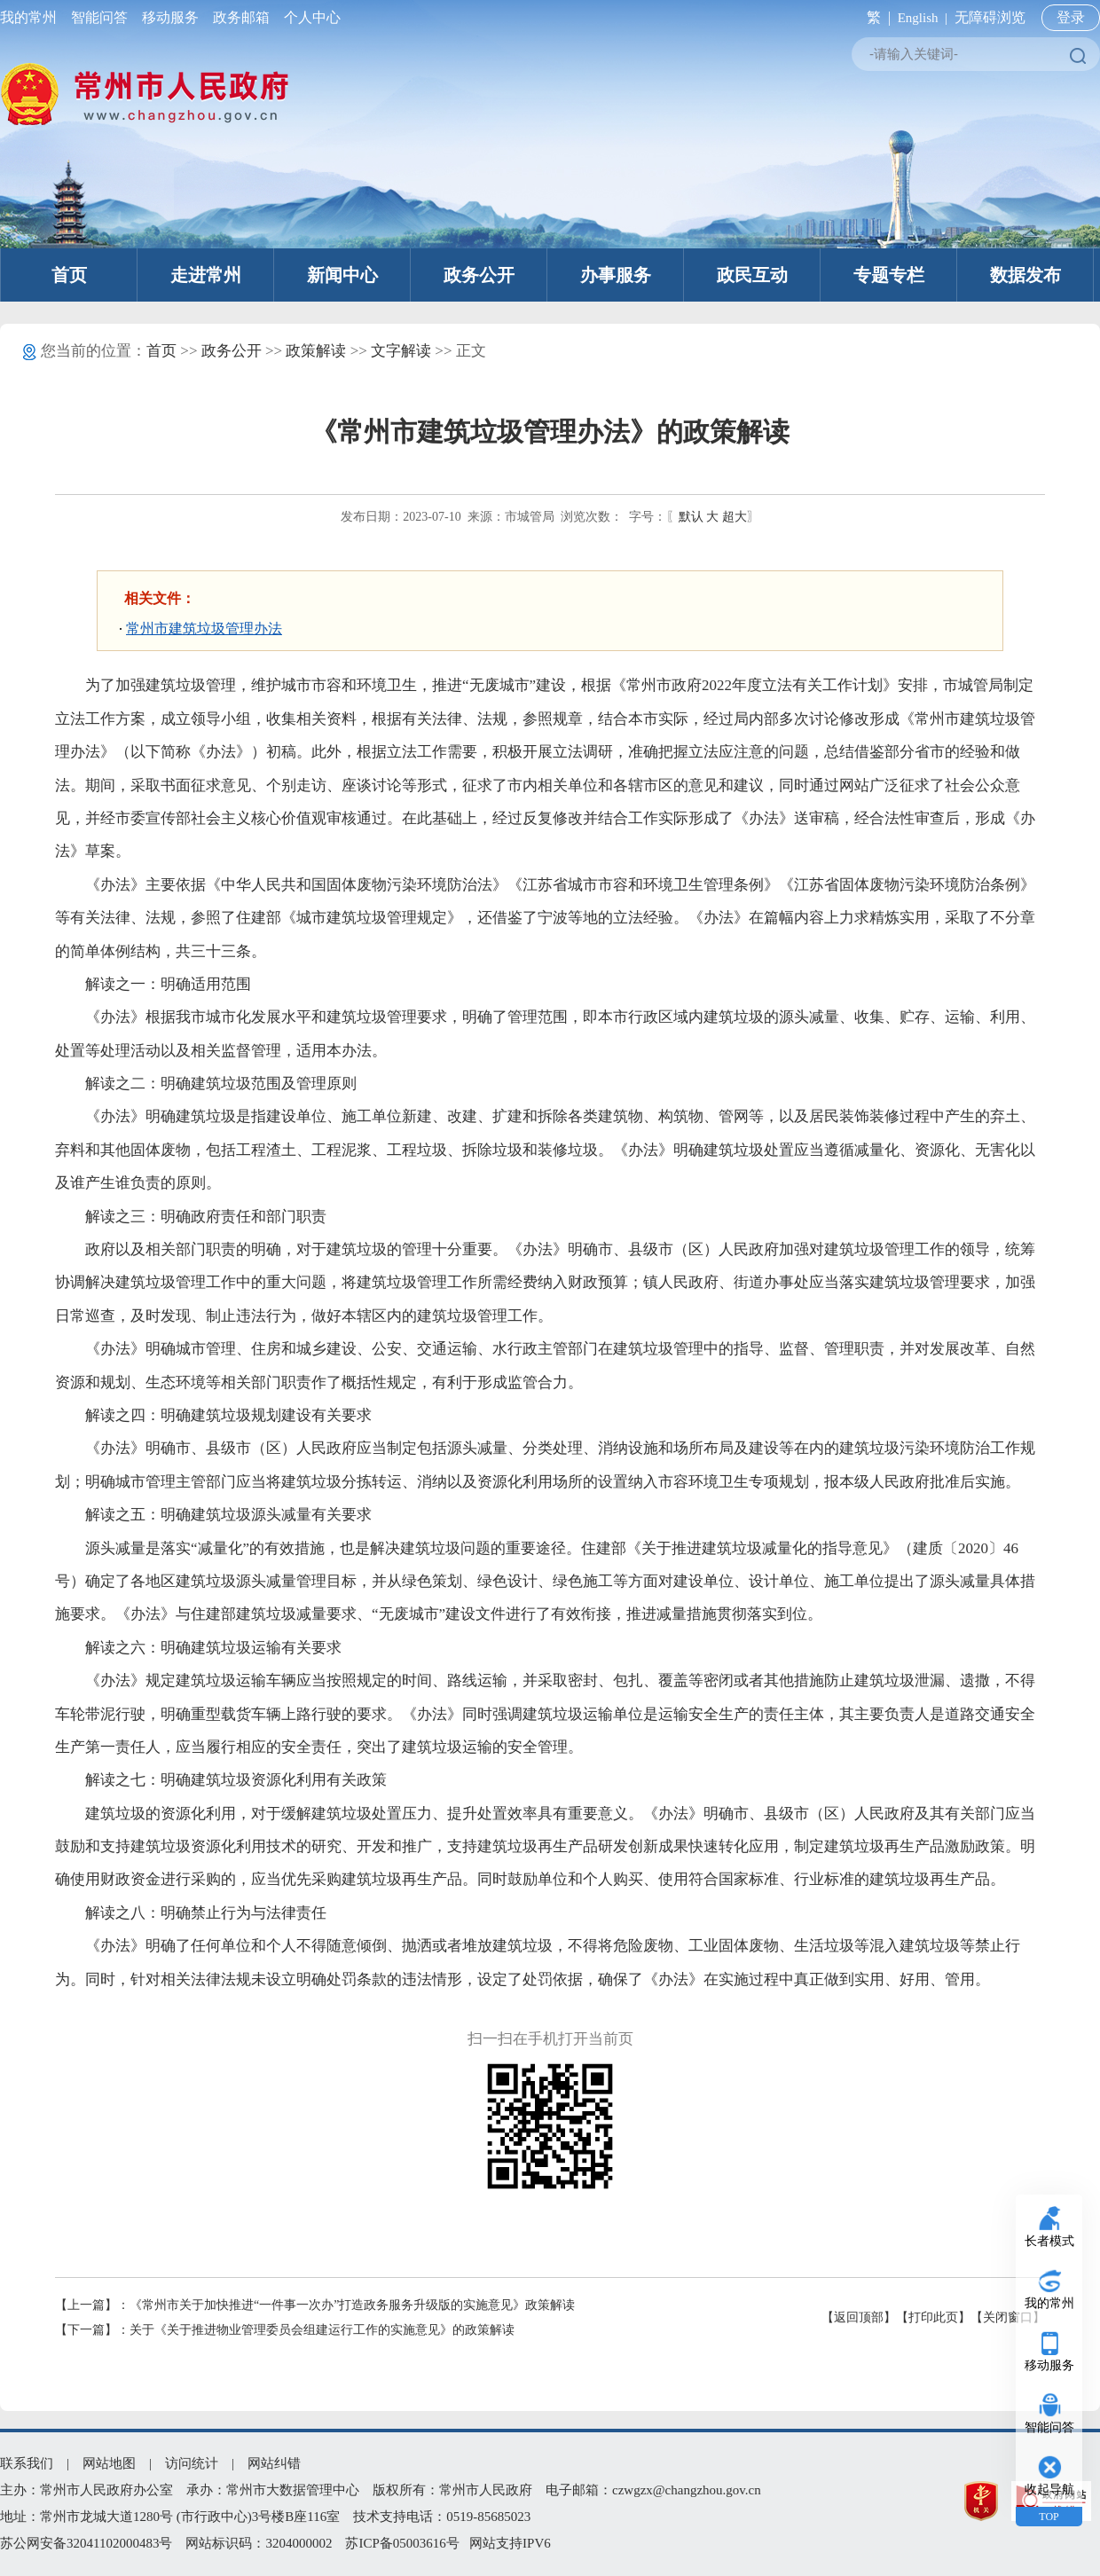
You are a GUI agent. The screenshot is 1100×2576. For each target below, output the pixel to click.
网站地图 (109, 2463)
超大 (734, 516)
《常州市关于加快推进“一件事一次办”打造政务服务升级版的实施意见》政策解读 (352, 2305)
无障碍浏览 (990, 17)
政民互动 (752, 275)
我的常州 (32, 17)
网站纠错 (274, 2463)
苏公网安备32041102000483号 (86, 2543)
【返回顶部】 (858, 2317)
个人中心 (309, 17)
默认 (691, 516)
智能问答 (99, 17)
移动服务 (170, 17)
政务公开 (479, 275)
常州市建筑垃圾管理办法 (204, 628)
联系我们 (26, 2463)
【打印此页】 (933, 2317)
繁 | (875, 17)
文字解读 (401, 350)
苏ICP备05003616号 (402, 2543)
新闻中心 (342, 275)
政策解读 (316, 350)
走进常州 (205, 275)
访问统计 (191, 2463)
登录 (1071, 17)
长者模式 (1049, 2241)
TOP (1048, 2516)
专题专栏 (888, 275)
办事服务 (615, 275)
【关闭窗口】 (1007, 2317)
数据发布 (1025, 275)
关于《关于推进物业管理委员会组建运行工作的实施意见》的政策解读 (322, 2329)
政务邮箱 (241, 17)
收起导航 (1049, 2489)
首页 (69, 275)
